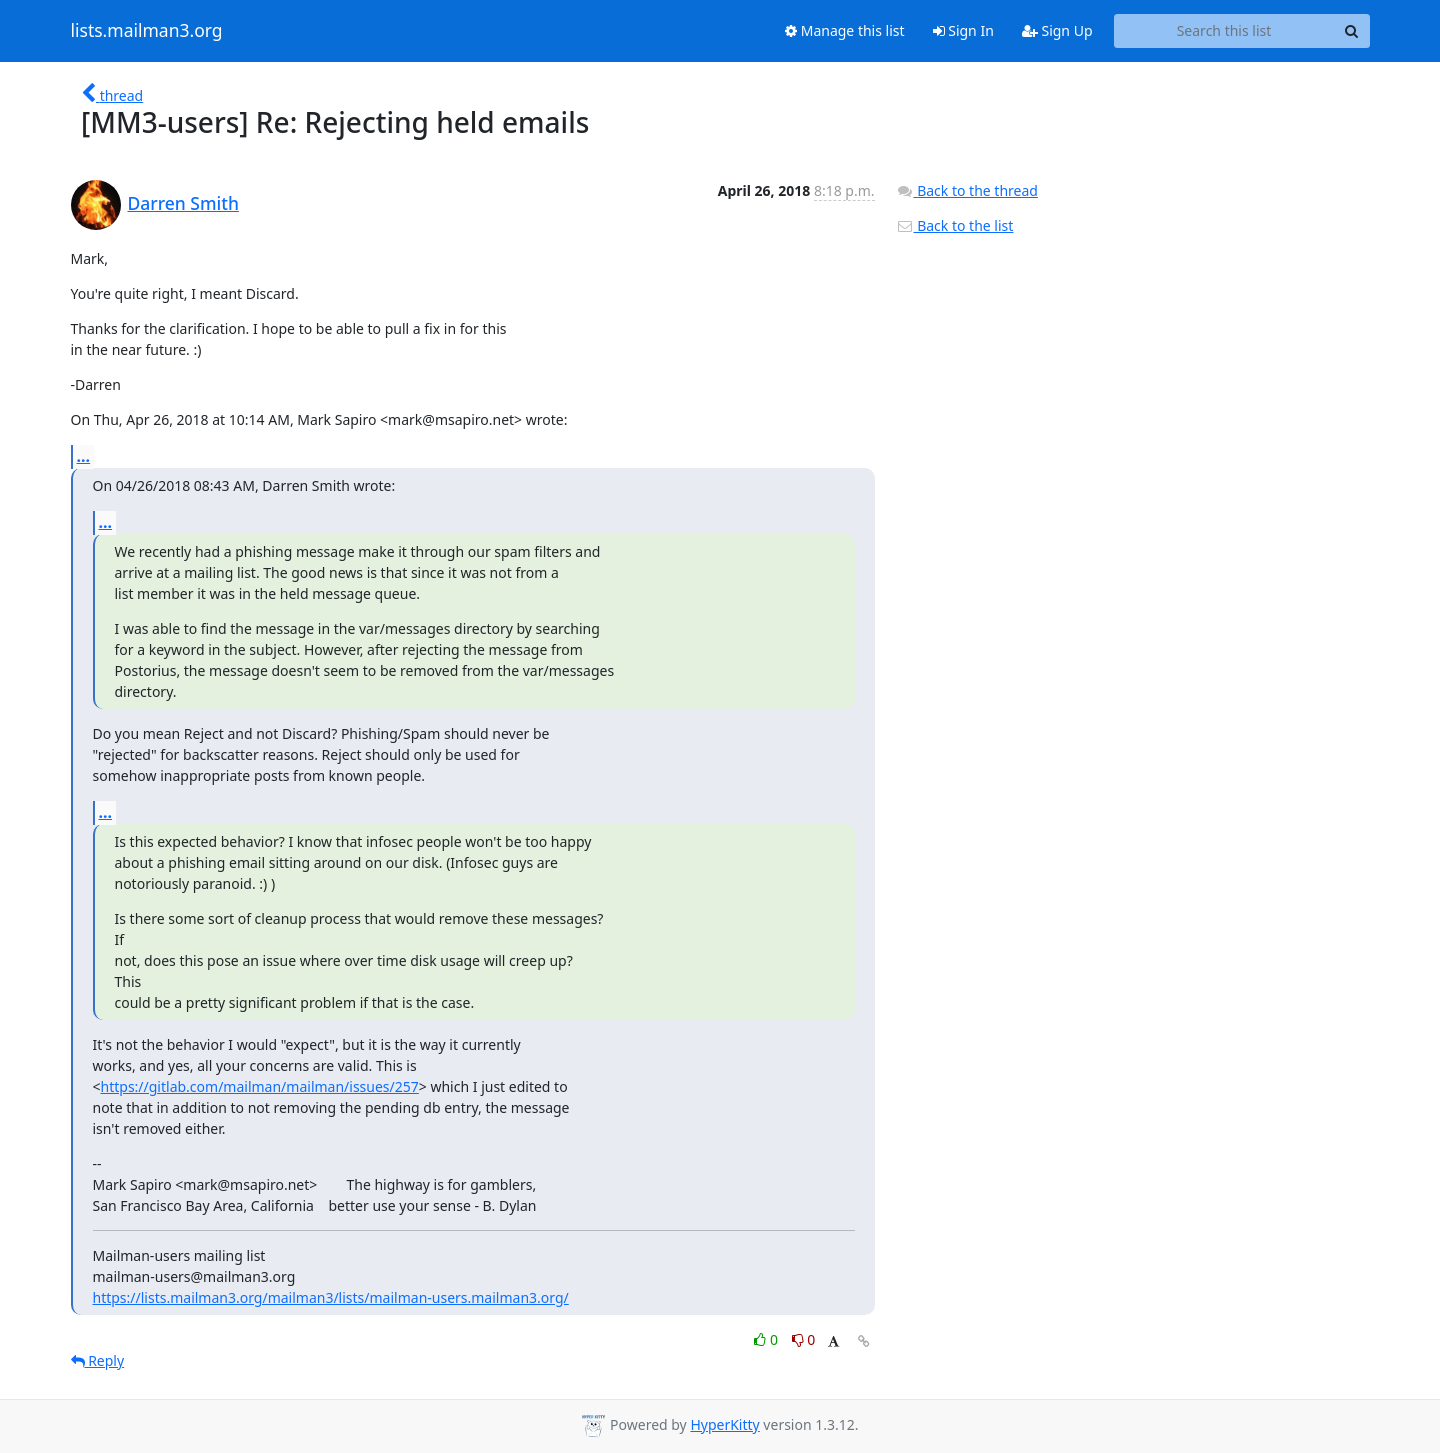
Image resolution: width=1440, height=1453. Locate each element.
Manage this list (845, 30)
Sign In (963, 30)
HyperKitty (724, 1424)
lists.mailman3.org (147, 31)
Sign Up (1057, 30)
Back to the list (955, 225)
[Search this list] (1224, 31)
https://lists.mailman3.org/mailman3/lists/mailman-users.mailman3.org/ (331, 1297)
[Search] (1352, 31)
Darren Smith (183, 203)
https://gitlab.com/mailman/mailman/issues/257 (260, 1086)
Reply (98, 1360)
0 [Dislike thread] (804, 1339)
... (84, 456)
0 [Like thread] (767, 1339)
